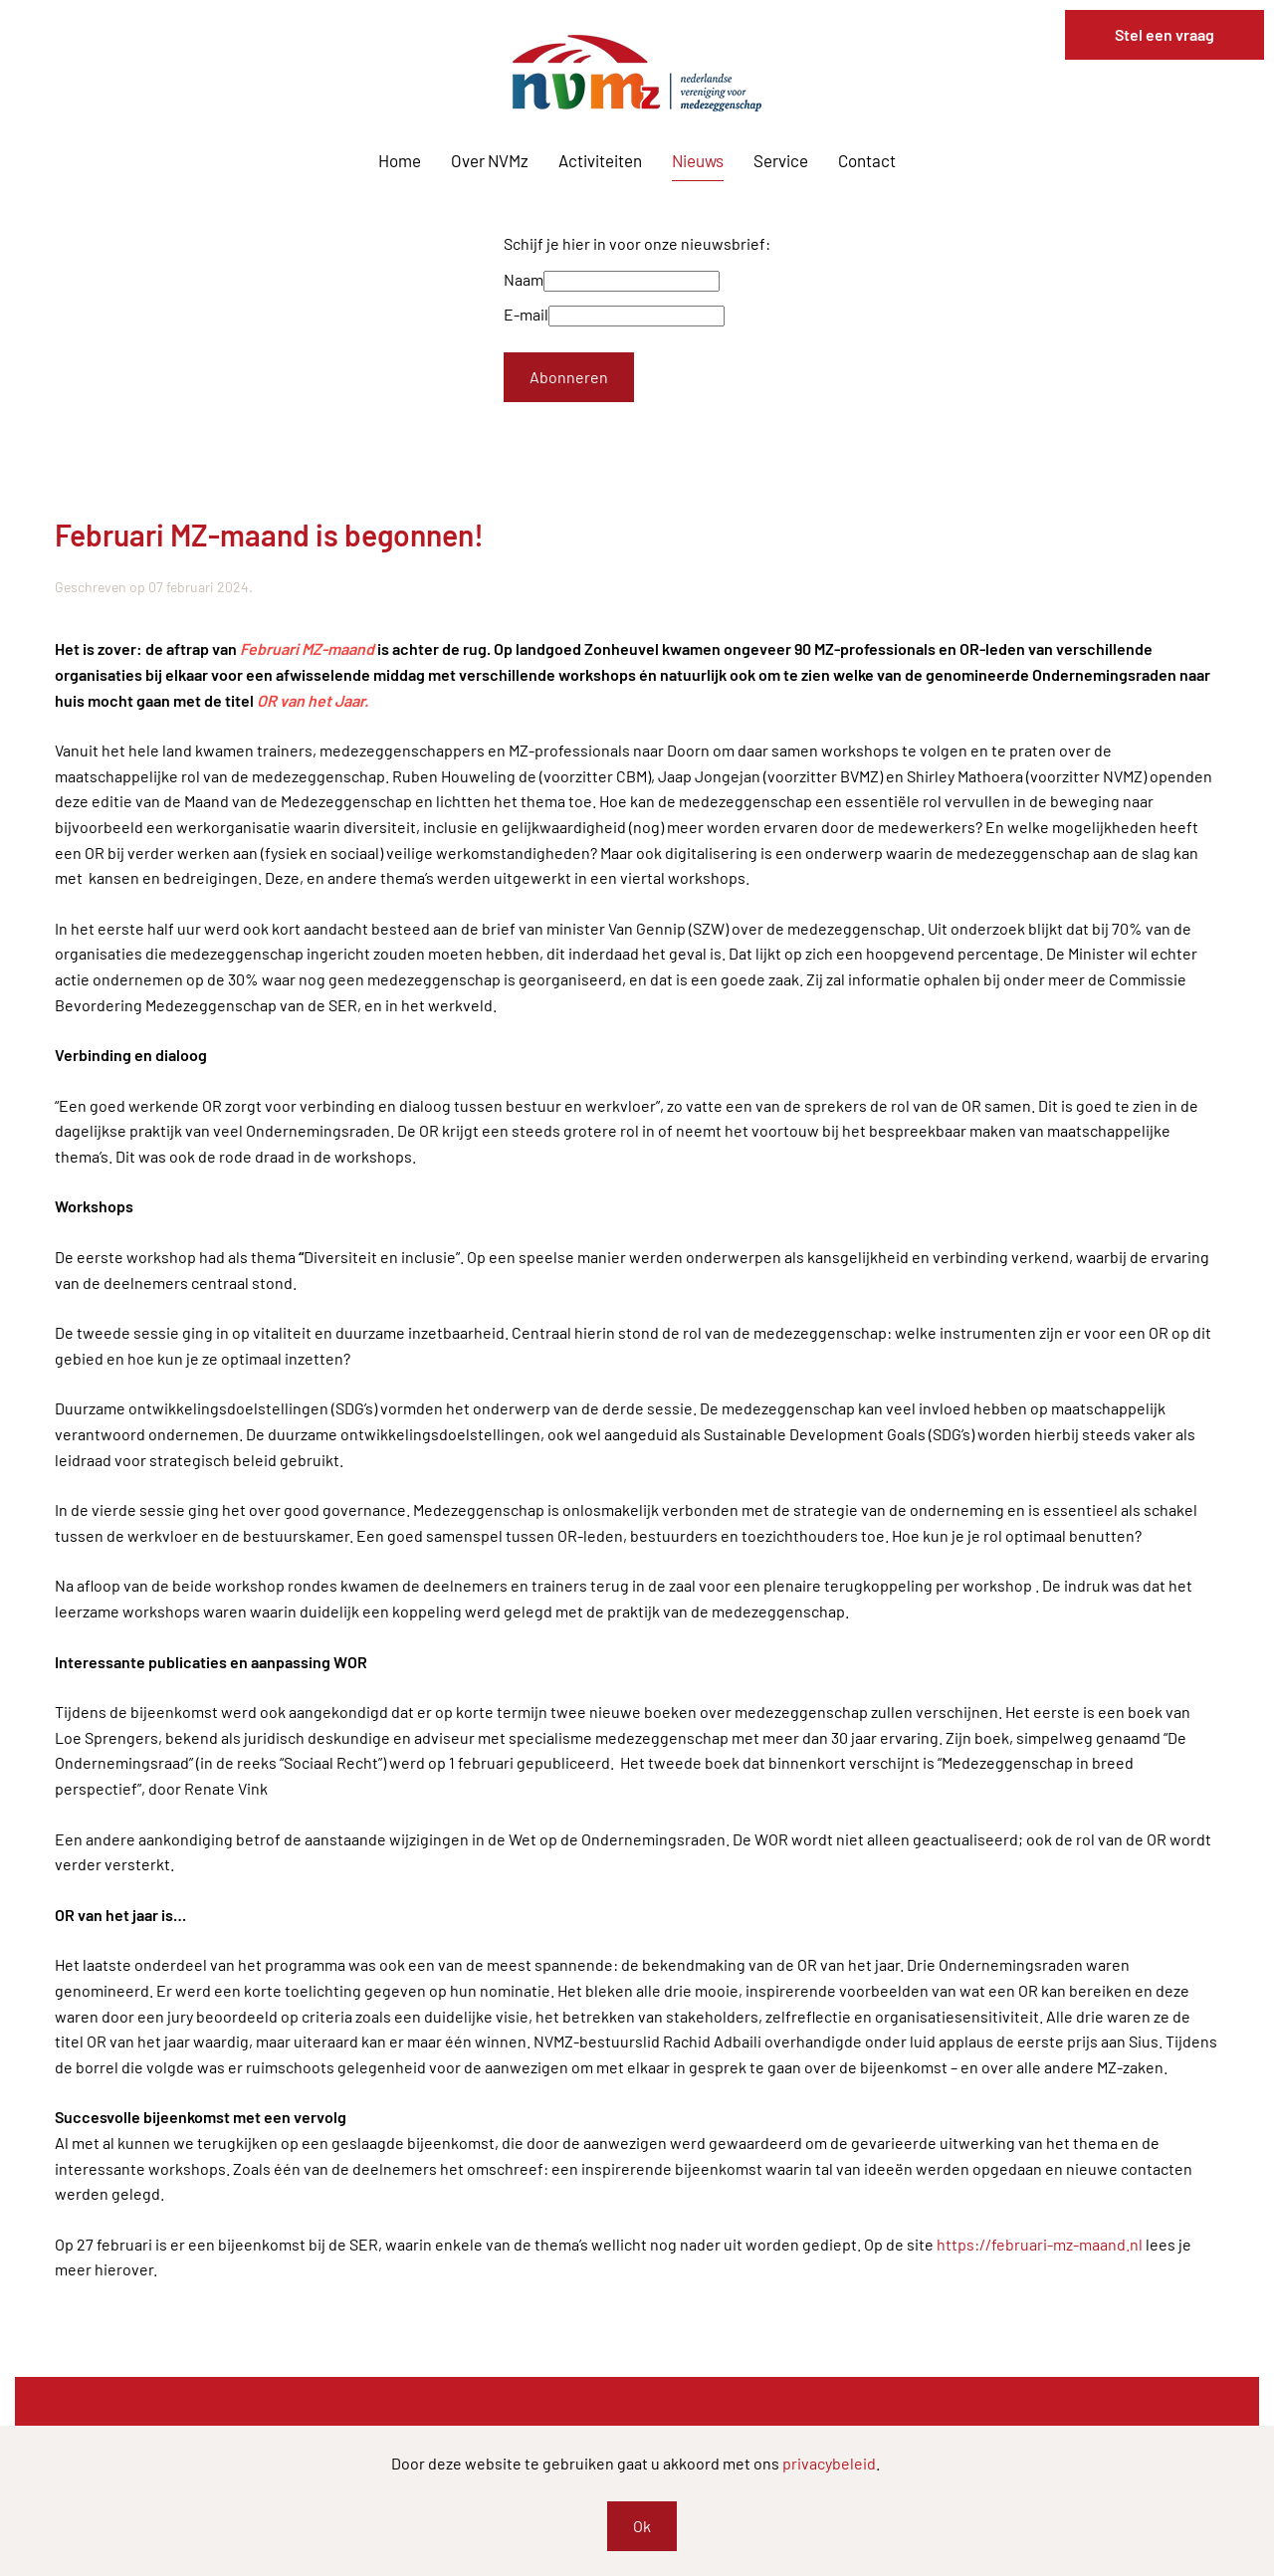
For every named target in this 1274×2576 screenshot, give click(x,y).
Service (780, 160)
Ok (642, 2525)
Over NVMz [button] (490, 160)
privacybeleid (829, 2463)
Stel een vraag (1164, 34)
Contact (867, 160)
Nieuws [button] (698, 160)
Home (399, 160)
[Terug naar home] (637, 73)
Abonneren (569, 376)
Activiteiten (600, 160)
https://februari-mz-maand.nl (1040, 2244)
